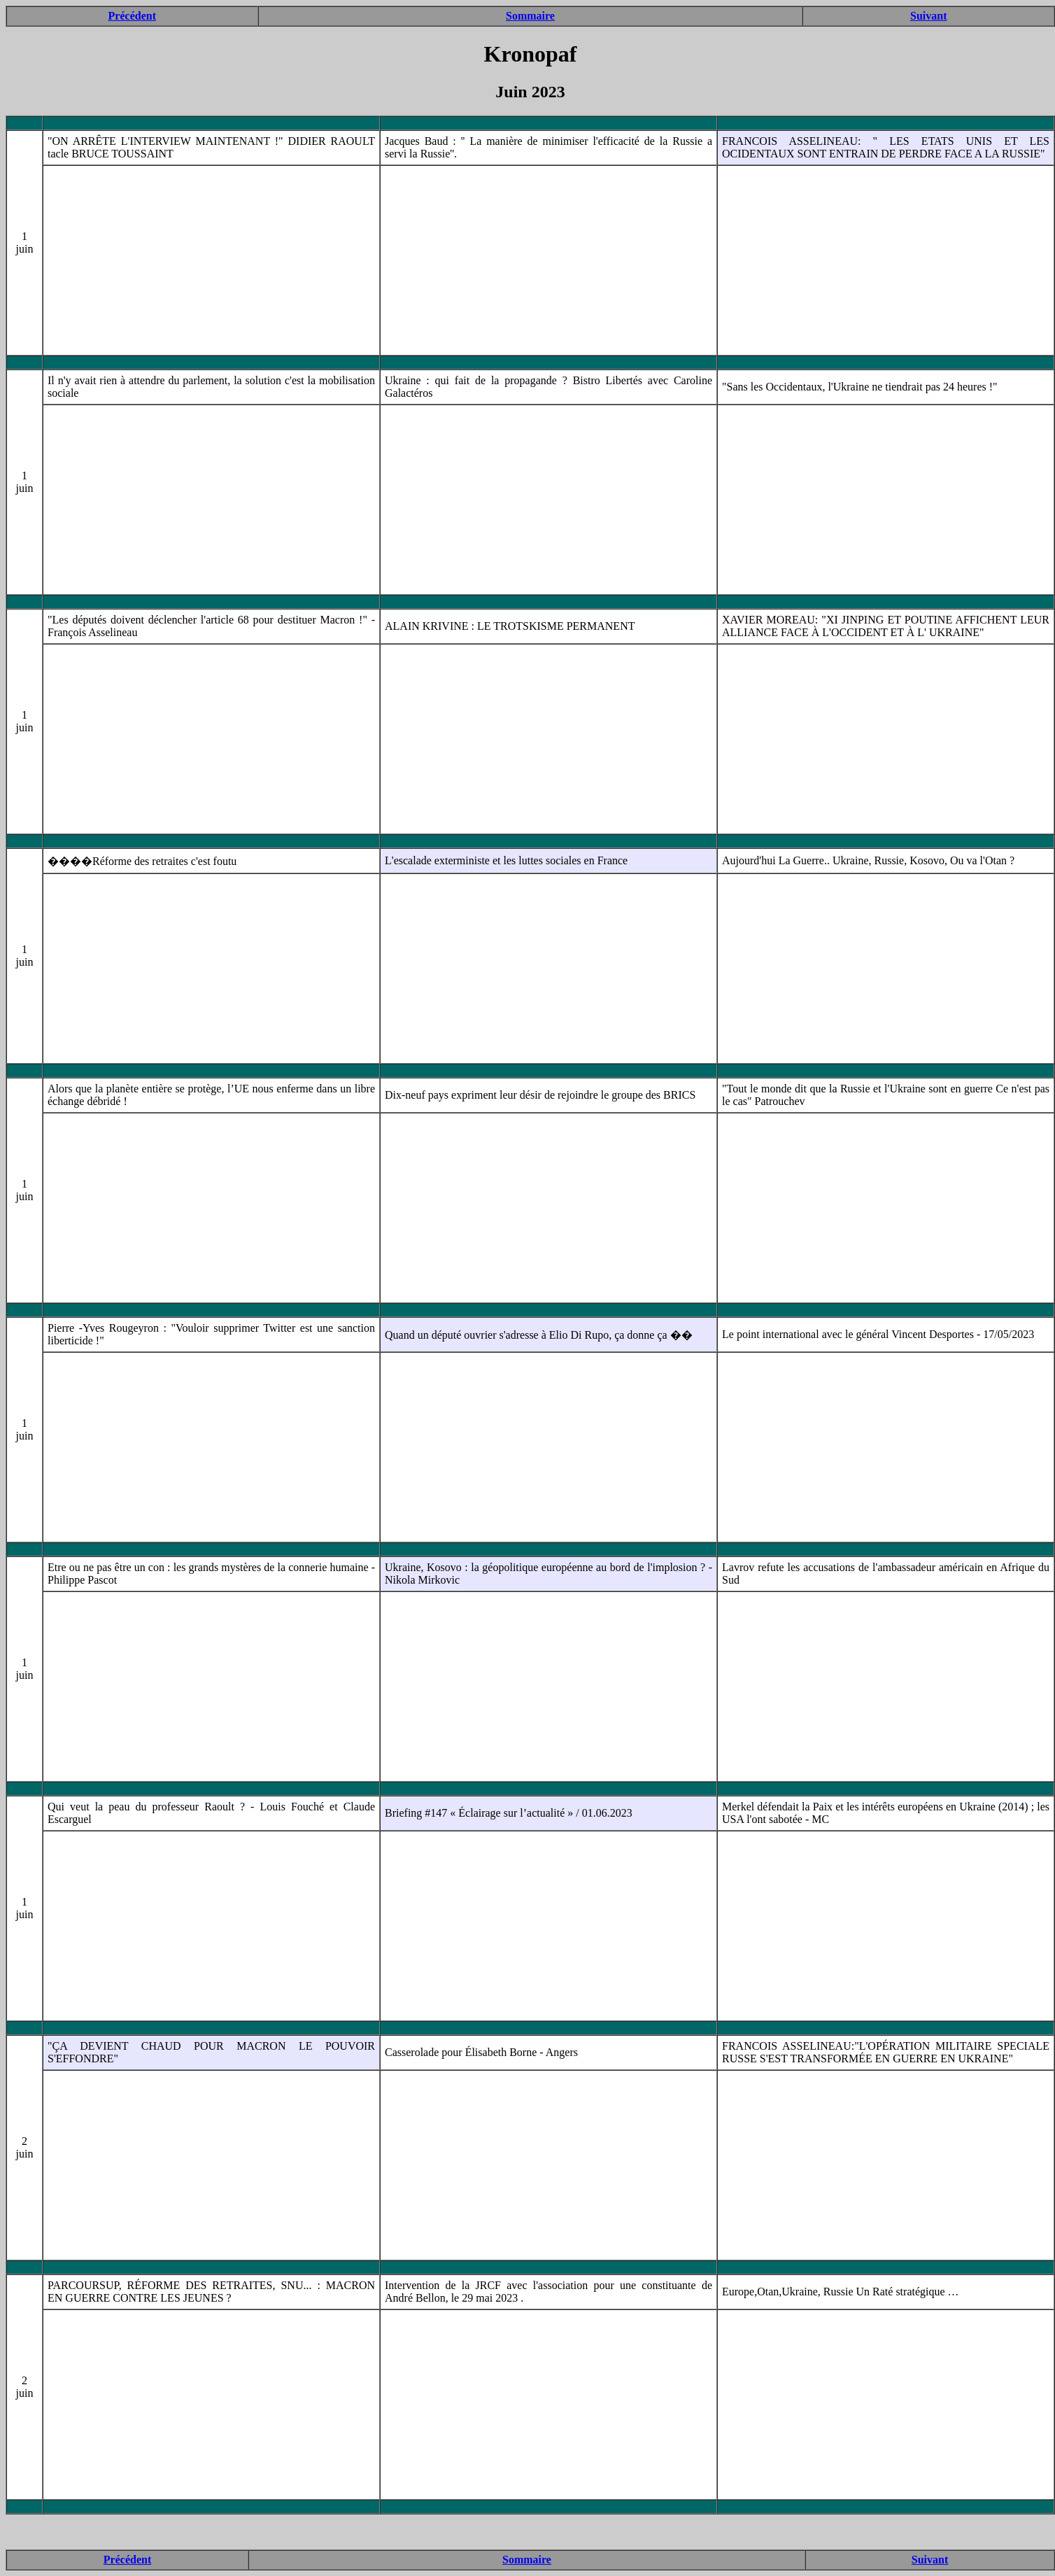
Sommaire (530, 16)
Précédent (132, 16)
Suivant (928, 16)
